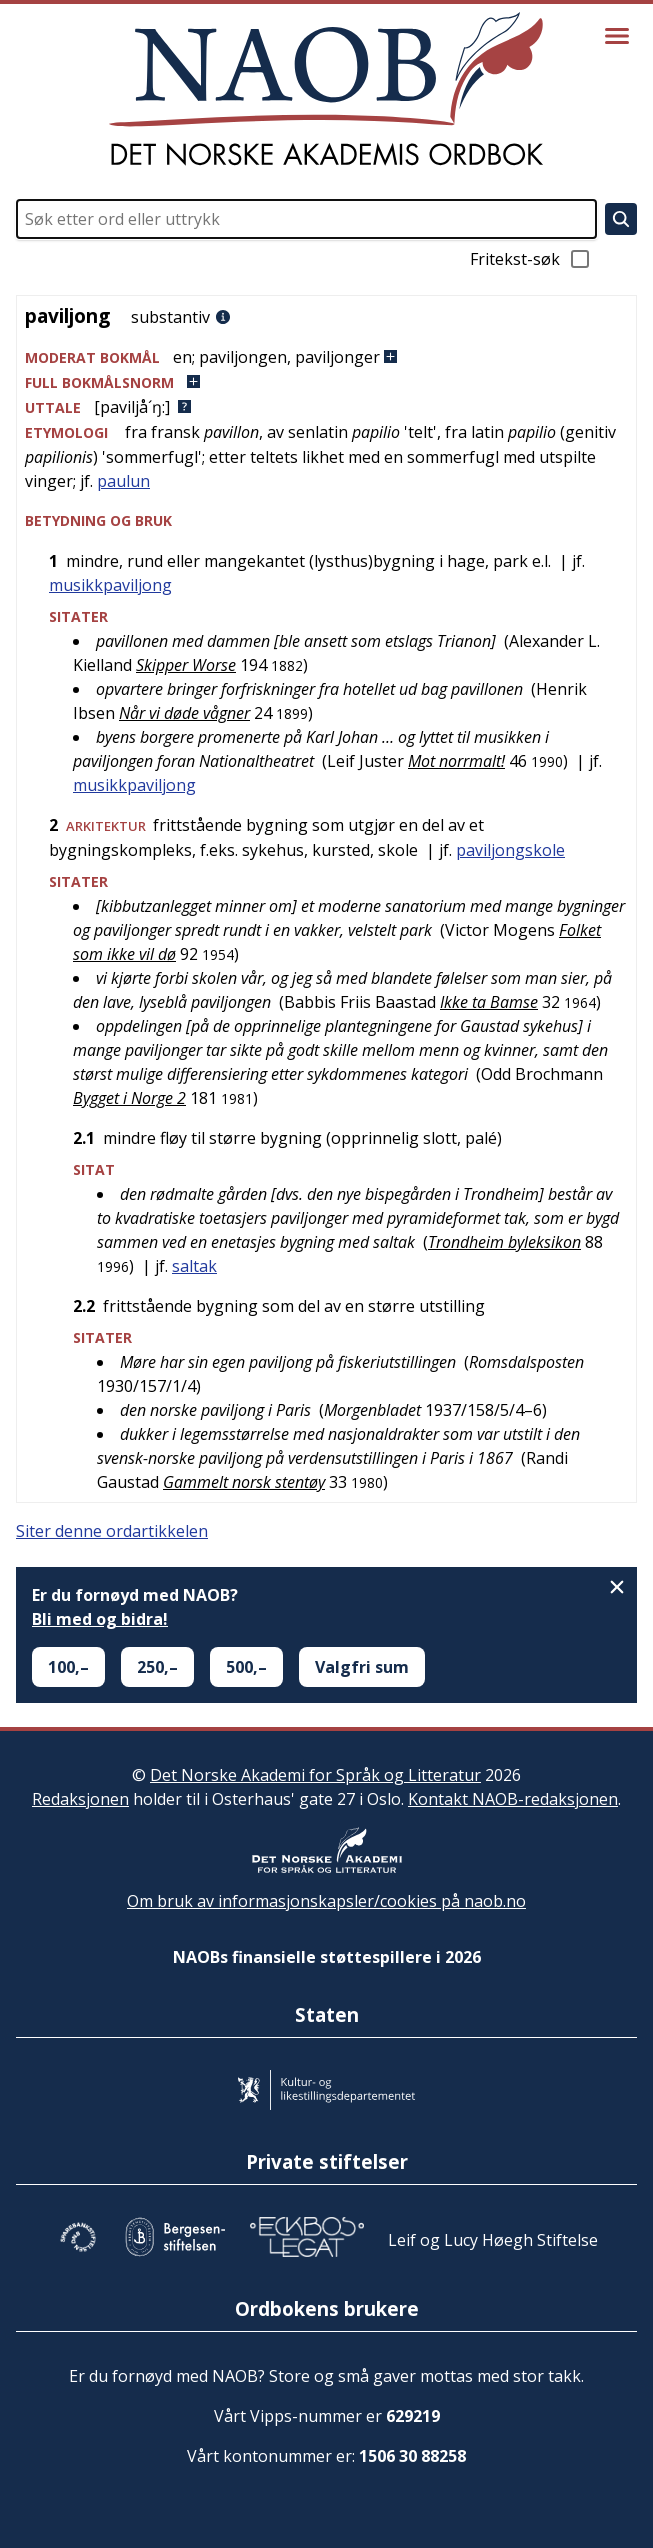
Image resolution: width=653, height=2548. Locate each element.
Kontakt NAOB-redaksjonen (513, 1799)
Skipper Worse (186, 665)
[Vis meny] (617, 36)
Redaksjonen (80, 1799)
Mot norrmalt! (456, 761)
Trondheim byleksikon (504, 1242)
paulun (123, 481)
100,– (68, 1667)
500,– (246, 1667)
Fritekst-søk (531, 259)
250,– (157, 1667)
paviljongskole (510, 850)
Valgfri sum (362, 1667)
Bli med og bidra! (100, 1619)
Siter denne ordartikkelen (112, 1531)
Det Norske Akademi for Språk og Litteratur (315, 1775)
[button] (326, 357)
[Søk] (621, 219)
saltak (194, 1266)
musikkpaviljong (110, 585)
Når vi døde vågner (184, 713)
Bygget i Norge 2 (129, 1098)
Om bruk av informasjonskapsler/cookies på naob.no (326, 1901)
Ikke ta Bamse (489, 1002)
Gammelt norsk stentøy (244, 1482)
